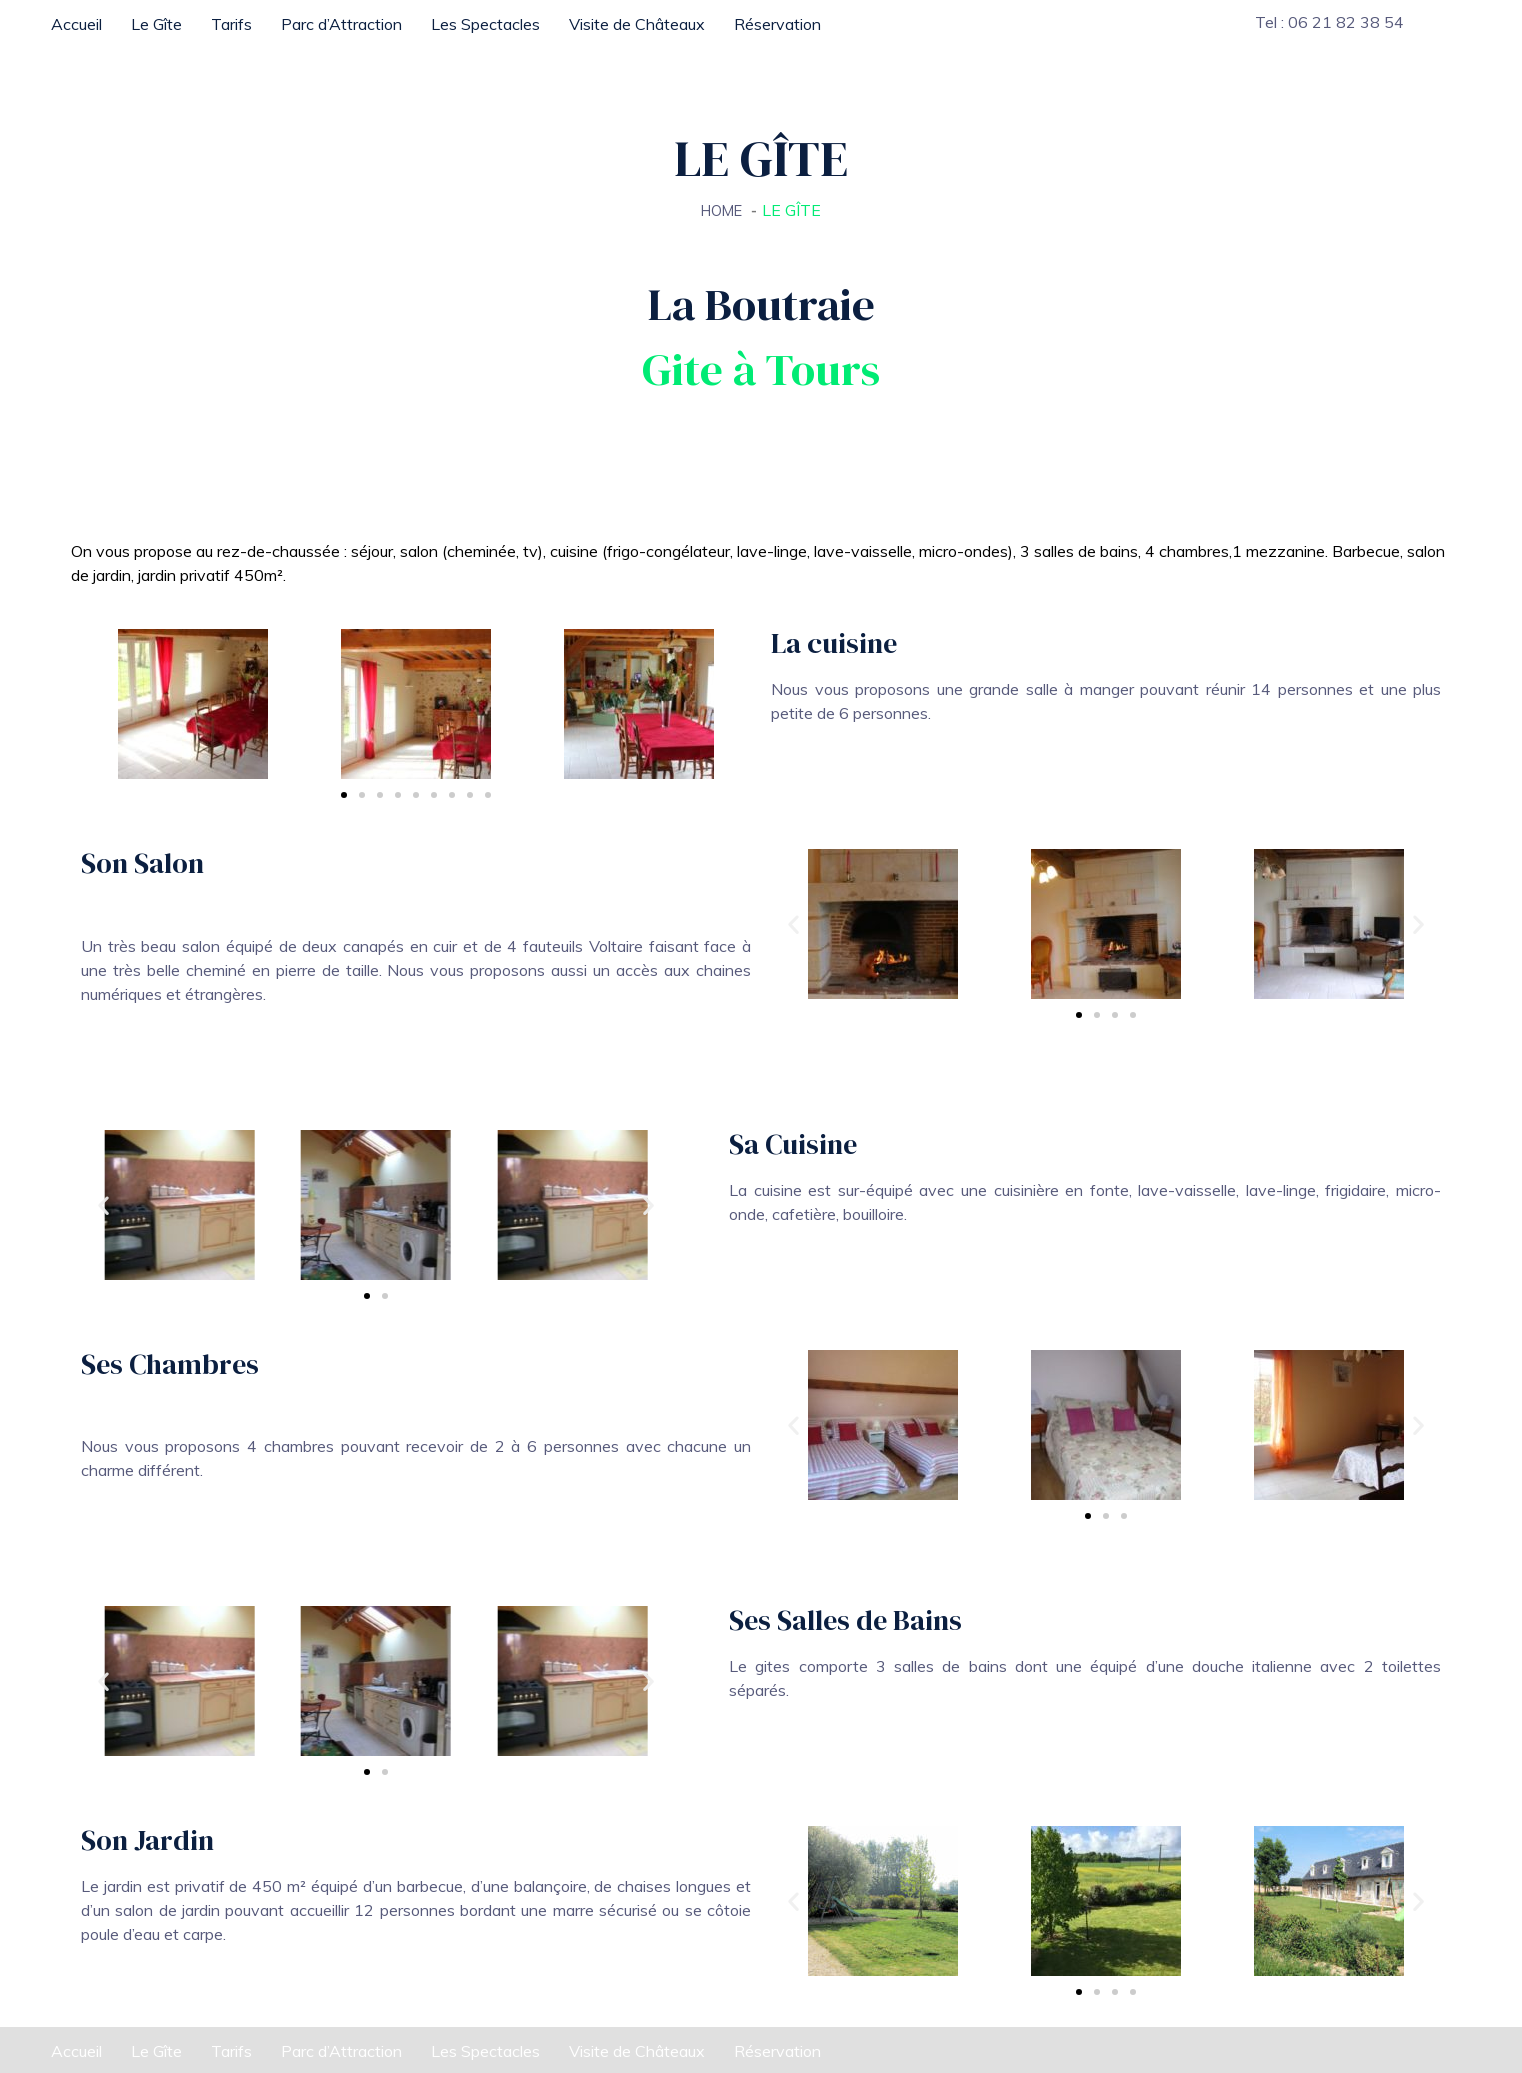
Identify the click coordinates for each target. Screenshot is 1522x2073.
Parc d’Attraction (341, 24)
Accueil (76, 24)
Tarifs (231, 24)
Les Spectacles (485, 24)
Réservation (777, 24)
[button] (793, 924)
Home (722, 210)
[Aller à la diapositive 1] (344, 795)
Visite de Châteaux (637, 24)
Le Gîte (156, 24)
